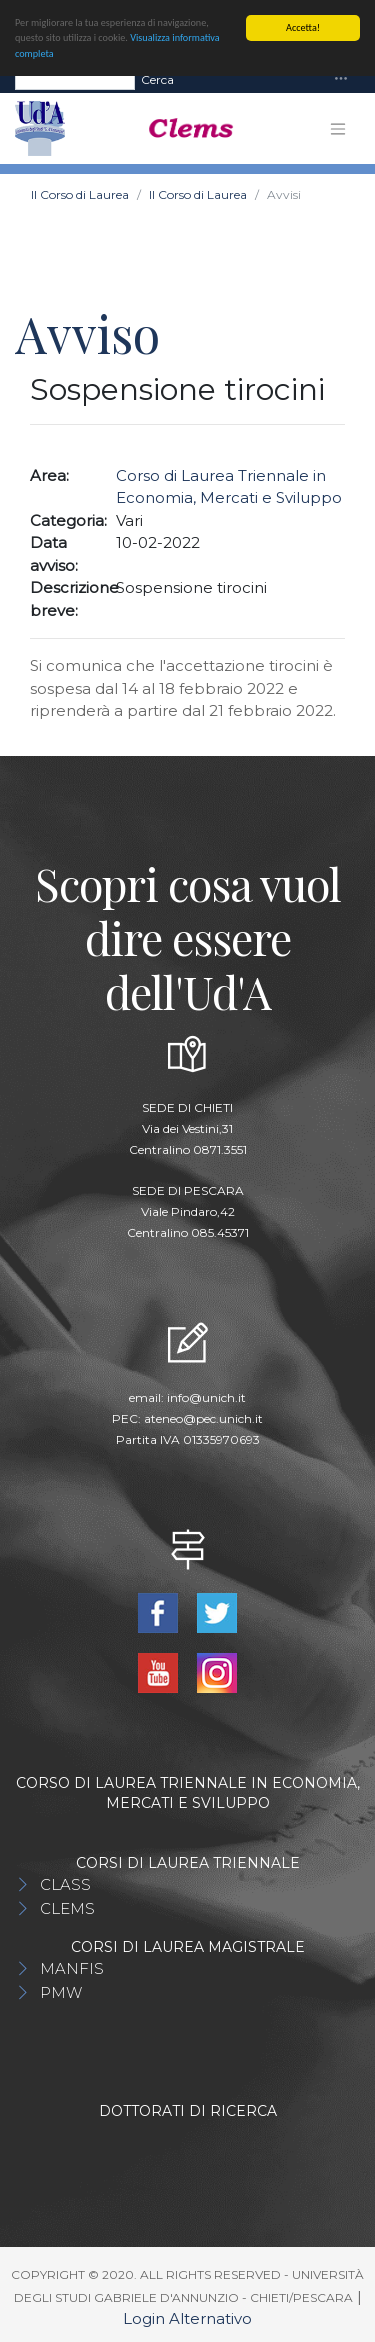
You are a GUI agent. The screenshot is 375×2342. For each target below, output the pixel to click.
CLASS (65, 1884)
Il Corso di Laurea (80, 194)
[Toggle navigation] (341, 78)
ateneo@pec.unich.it (203, 1417)
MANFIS (72, 1968)
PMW (61, 1992)
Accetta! (303, 26)
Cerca (157, 78)
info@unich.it (206, 1396)
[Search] (75, 79)
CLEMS (67, 1908)
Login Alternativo (187, 2318)
